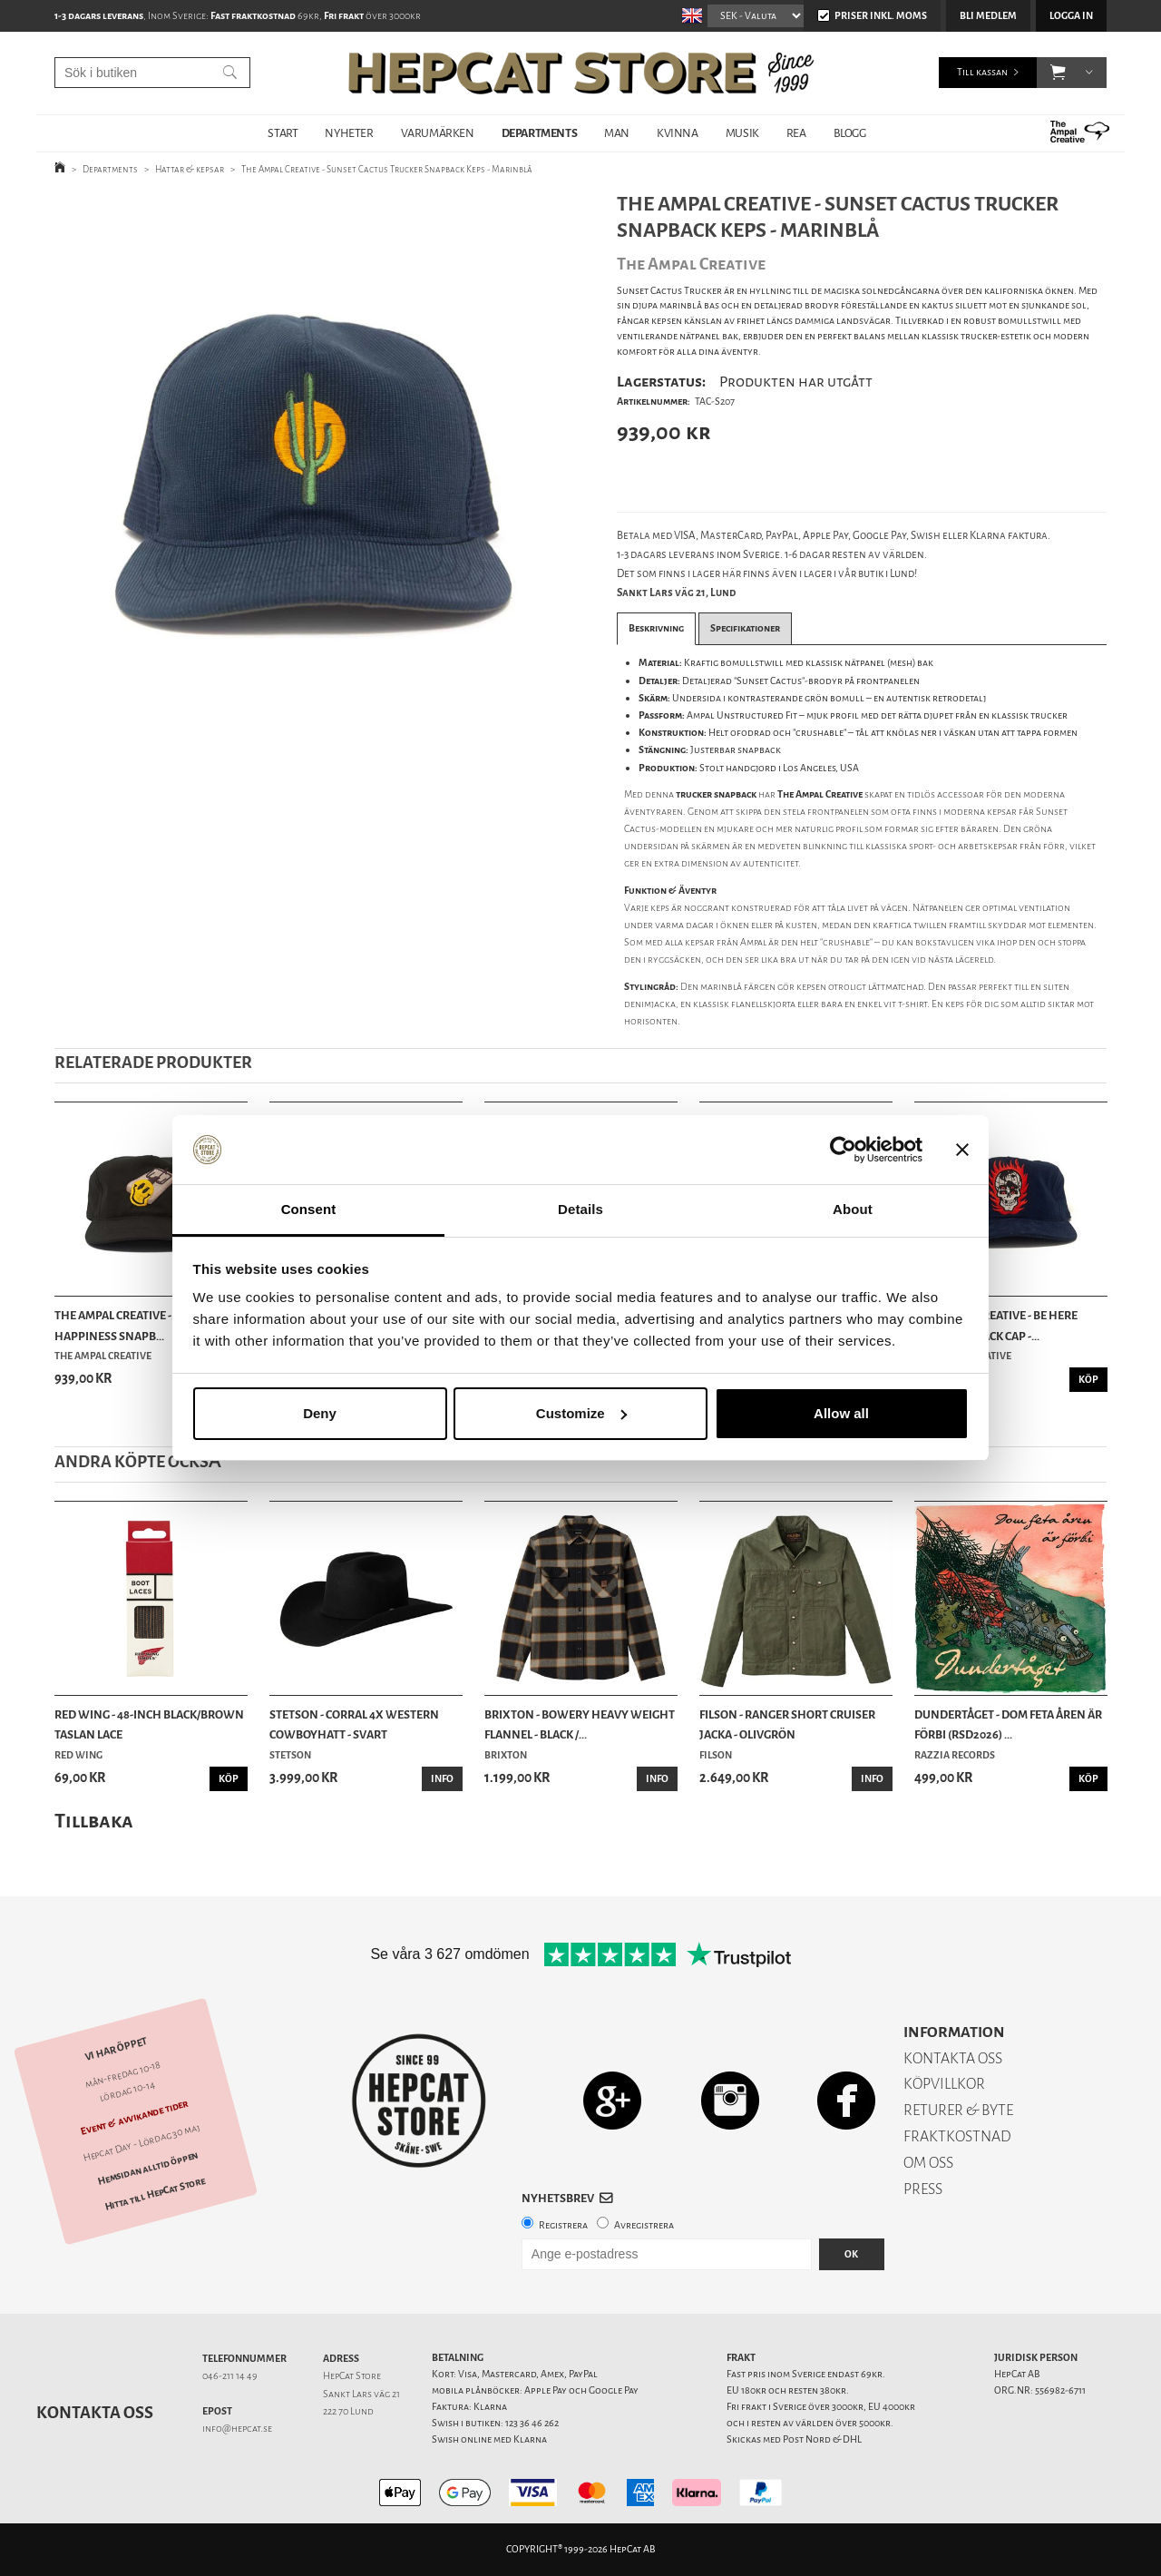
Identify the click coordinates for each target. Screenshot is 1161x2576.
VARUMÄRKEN (437, 133)
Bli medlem (988, 16)
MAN (616, 133)
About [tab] (853, 1209)
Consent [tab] (309, 1209)
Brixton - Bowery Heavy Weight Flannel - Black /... (579, 1724)
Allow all (841, 1413)
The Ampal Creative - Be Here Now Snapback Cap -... (996, 1325)
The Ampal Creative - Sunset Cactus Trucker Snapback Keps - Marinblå (386, 169)
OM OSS (928, 2162)
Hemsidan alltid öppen (148, 2168)
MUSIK (742, 133)
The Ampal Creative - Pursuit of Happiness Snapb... (145, 1325)
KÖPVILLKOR (944, 2083)
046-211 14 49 (230, 2376)
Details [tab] (580, 1209)
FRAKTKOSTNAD (957, 2136)
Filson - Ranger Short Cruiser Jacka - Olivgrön (787, 1724)
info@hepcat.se (237, 2428)
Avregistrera (644, 2225)
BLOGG (850, 133)
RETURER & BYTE (958, 2110)
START (283, 133)
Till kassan (982, 72)
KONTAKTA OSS (952, 2058)
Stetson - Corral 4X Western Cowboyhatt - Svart (354, 1724)
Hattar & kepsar (189, 169)
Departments (110, 169)
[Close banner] (962, 1149)
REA (796, 133)
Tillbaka (93, 1820)
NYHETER (349, 133)
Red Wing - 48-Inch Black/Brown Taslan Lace (149, 1724)
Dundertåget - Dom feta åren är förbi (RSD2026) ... (1008, 1724)
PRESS (922, 2189)
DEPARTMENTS (540, 133)
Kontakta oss (94, 2413)
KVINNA (677, 133)
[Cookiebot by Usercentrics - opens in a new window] (843, 1149)
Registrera (563, 2225)
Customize (581, 1413)
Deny (320, 1413)
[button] (1058, 72)
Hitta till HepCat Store (155, 2194)
